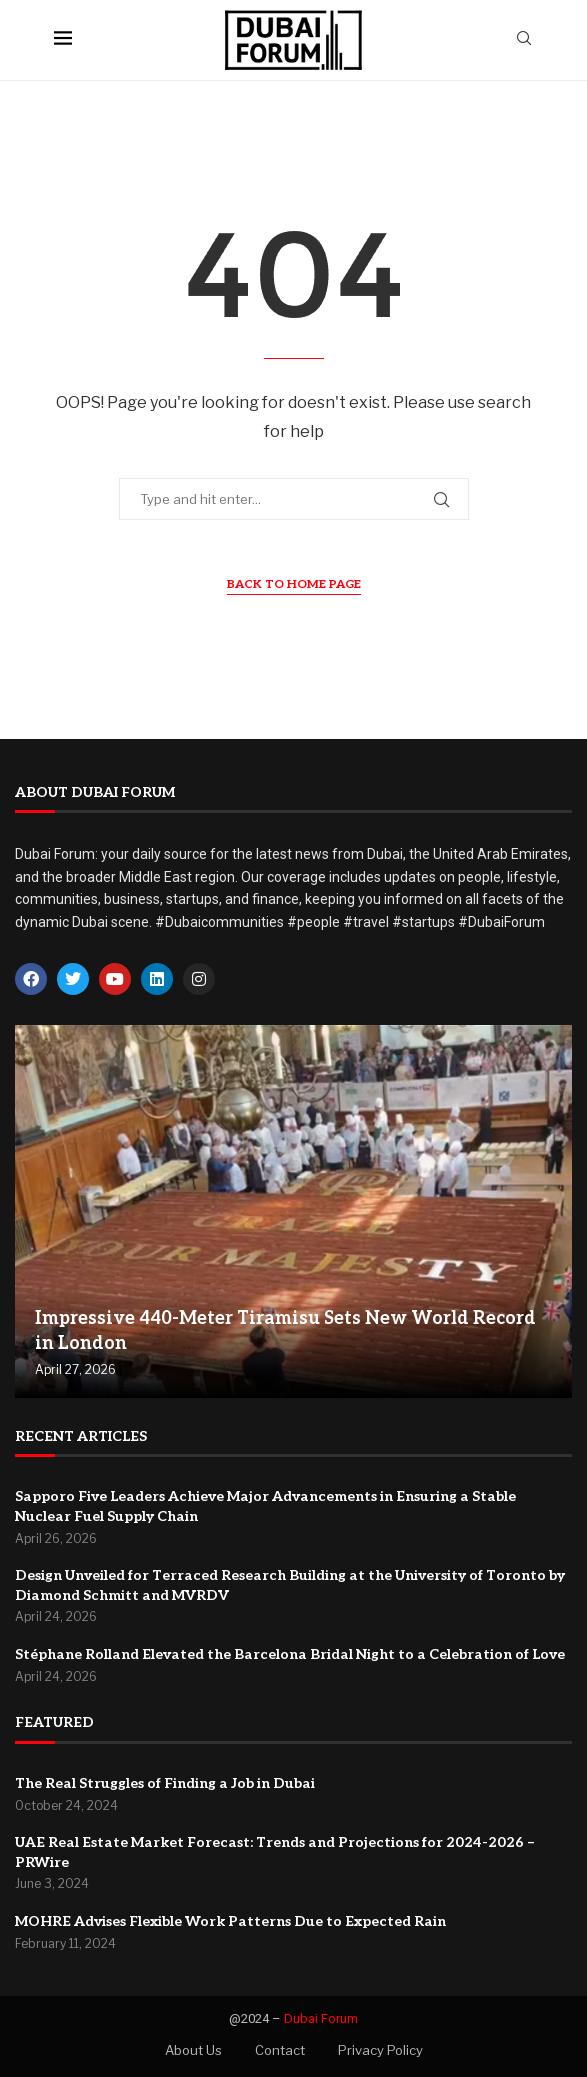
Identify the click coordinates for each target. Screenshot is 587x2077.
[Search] (524, 39)
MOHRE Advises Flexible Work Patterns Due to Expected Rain (230, 1921)
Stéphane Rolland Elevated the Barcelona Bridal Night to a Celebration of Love (290, 1654)
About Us (193, 2050)
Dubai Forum (321, 2018)
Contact (280, 2050)
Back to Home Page (294, 584)
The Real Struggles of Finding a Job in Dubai (165, 1783)
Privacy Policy (380, 2050)
